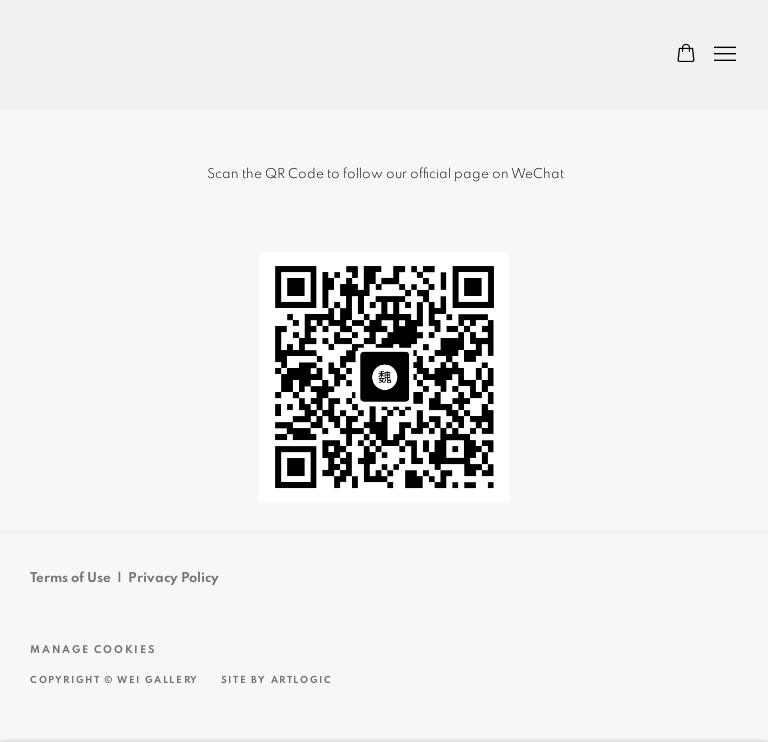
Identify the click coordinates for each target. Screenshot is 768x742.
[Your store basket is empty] (686, 55)
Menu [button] (723, 55)
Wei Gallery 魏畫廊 (100, 54)
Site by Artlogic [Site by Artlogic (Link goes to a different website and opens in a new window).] (277, 680)
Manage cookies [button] (93, 649)
